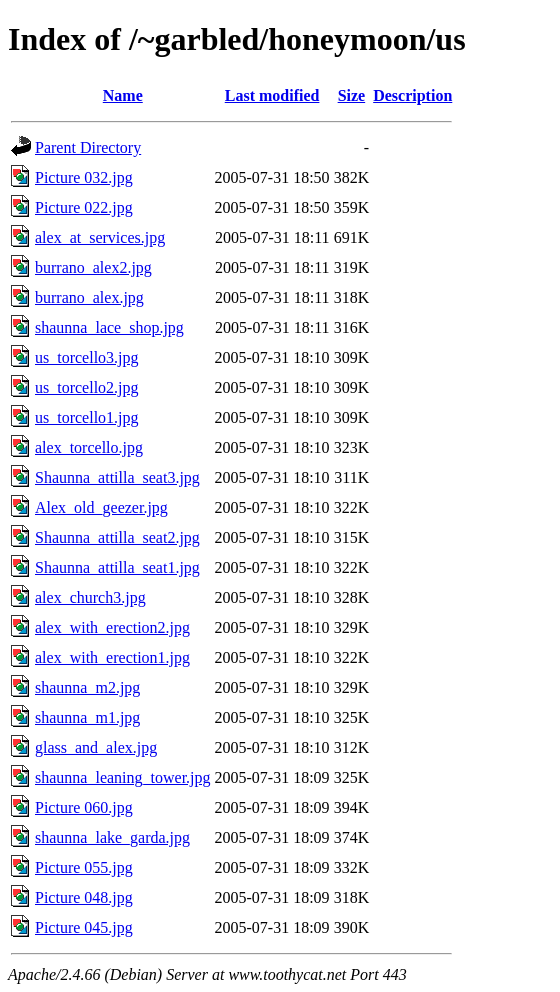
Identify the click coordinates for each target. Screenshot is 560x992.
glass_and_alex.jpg (96, 747)
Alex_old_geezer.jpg (101, 507)
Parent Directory (88, 147)
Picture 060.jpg (84, 807)
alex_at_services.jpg (100, 237)
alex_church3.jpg (90, 597)
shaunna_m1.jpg (87, 717)
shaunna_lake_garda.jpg (112, 837)
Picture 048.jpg (84, 897)
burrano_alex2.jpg (93, 267)
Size (352, 95)
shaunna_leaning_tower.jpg (123, 777)
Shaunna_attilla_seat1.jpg (117, 567)
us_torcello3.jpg (87, 357)
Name (123, 95)
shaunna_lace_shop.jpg (109, 327)
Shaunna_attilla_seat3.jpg (117, 477)
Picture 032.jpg (84, 177)
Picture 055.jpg (84, 867)
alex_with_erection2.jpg (112, 627)
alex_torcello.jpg (89, 447)
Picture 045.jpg (84, 927)
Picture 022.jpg (84, 207)
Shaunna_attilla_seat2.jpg (117, 537)
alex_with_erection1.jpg (112, 657)
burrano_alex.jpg (89, 297)
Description (412, 95)
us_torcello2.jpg (87, 387)
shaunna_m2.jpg (87, 687)
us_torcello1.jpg (87, 417)
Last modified (272, 95)
